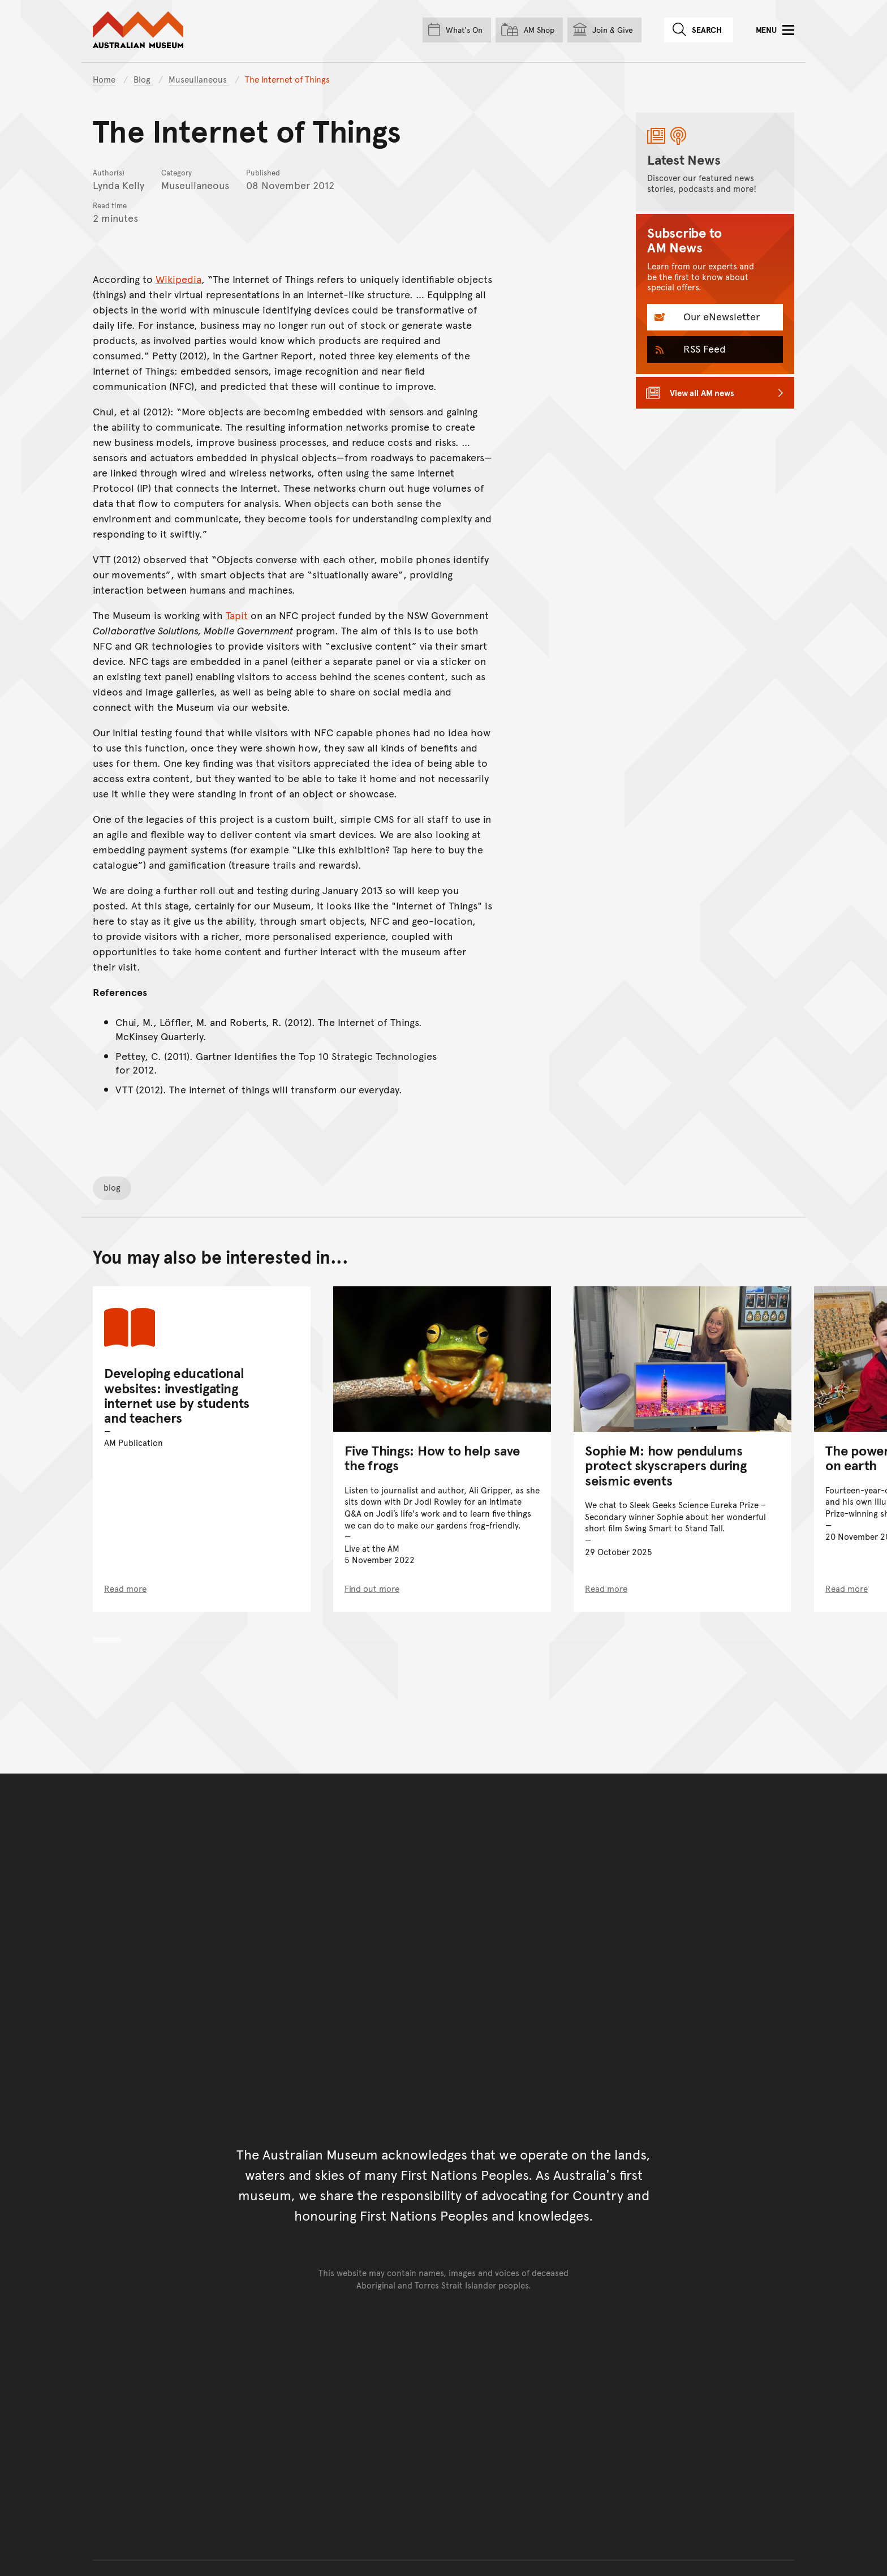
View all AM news (702, 392)
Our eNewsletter (720, 316)
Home (104, 79)
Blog (143, 79)
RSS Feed (703, 348)
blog (112, 1187)
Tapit (237, 615)
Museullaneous (199, 79)
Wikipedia (178, 279)
